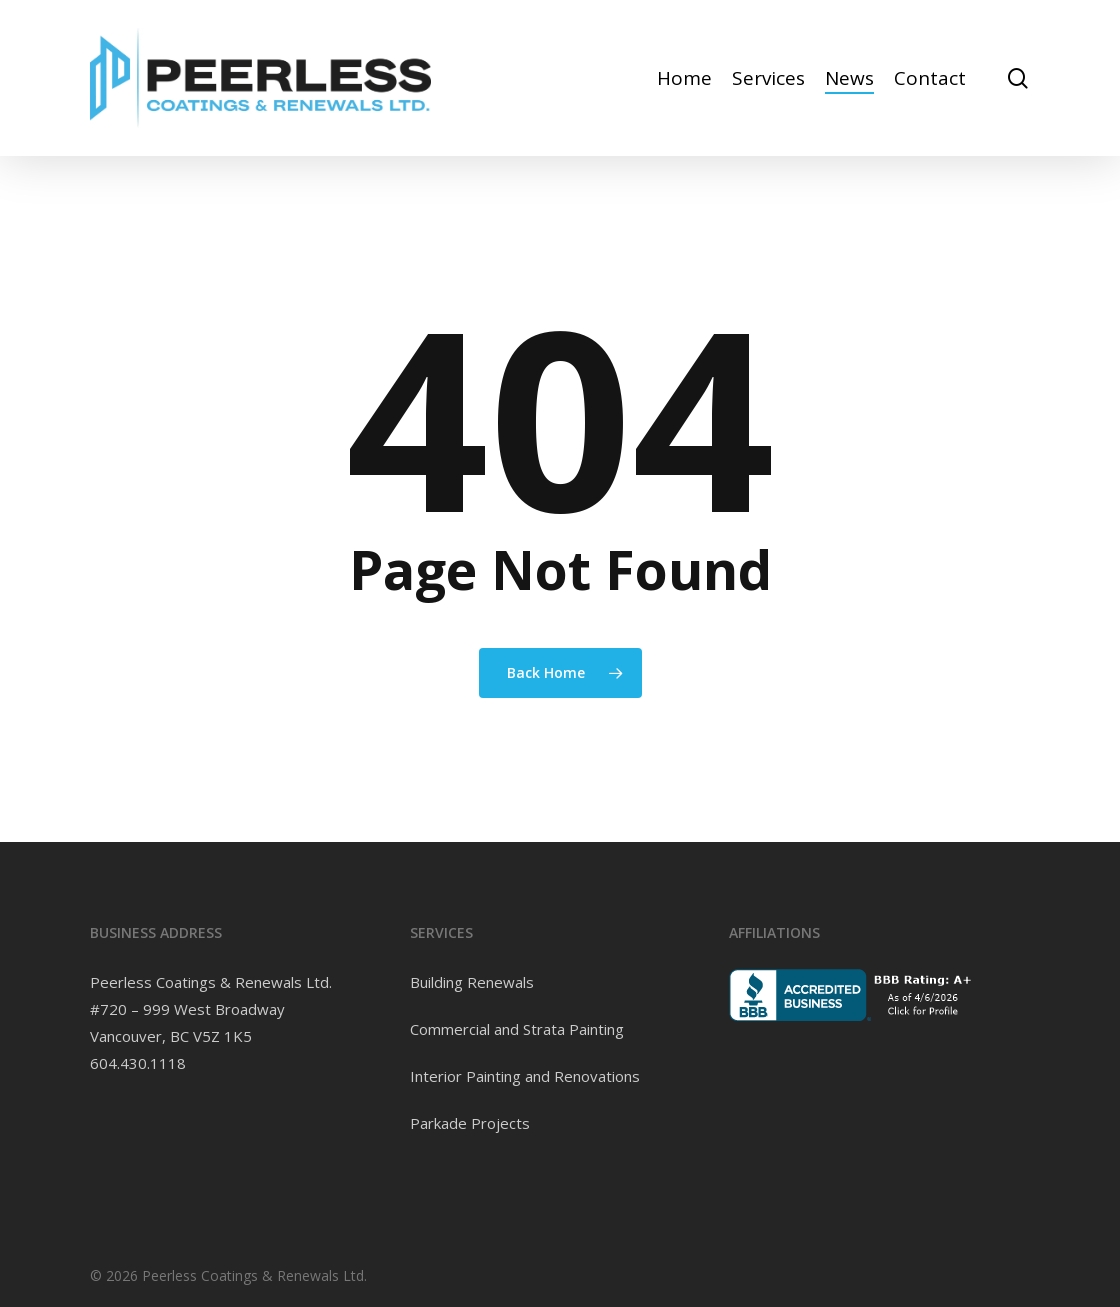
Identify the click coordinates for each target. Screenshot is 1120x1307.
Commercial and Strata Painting (517, 1029)
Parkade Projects (470, 1123)
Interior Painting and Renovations (525, 1076)
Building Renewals (472, 982)
